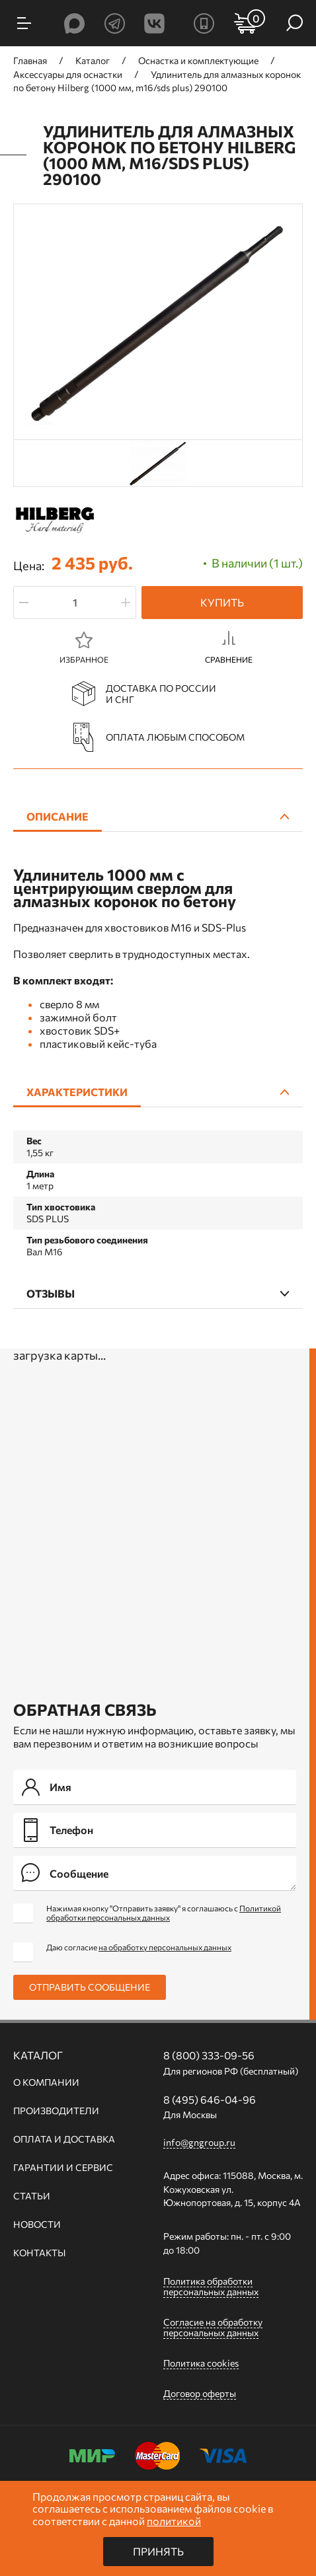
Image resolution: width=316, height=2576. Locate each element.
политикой (174, 2521)
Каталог (38, 2055)
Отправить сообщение (89, 1987)
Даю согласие (138, 1947)
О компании (46, 2082)
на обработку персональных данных (165, 1947)
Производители (56, 2111)
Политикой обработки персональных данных (163, 1912)
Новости (37, 2224)
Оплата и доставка (64, 2139)
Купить (222, 602)
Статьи (31, 2196)
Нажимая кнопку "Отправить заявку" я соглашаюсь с (163, 1912)
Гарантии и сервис (63, 2167)
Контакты (39, 2253)
